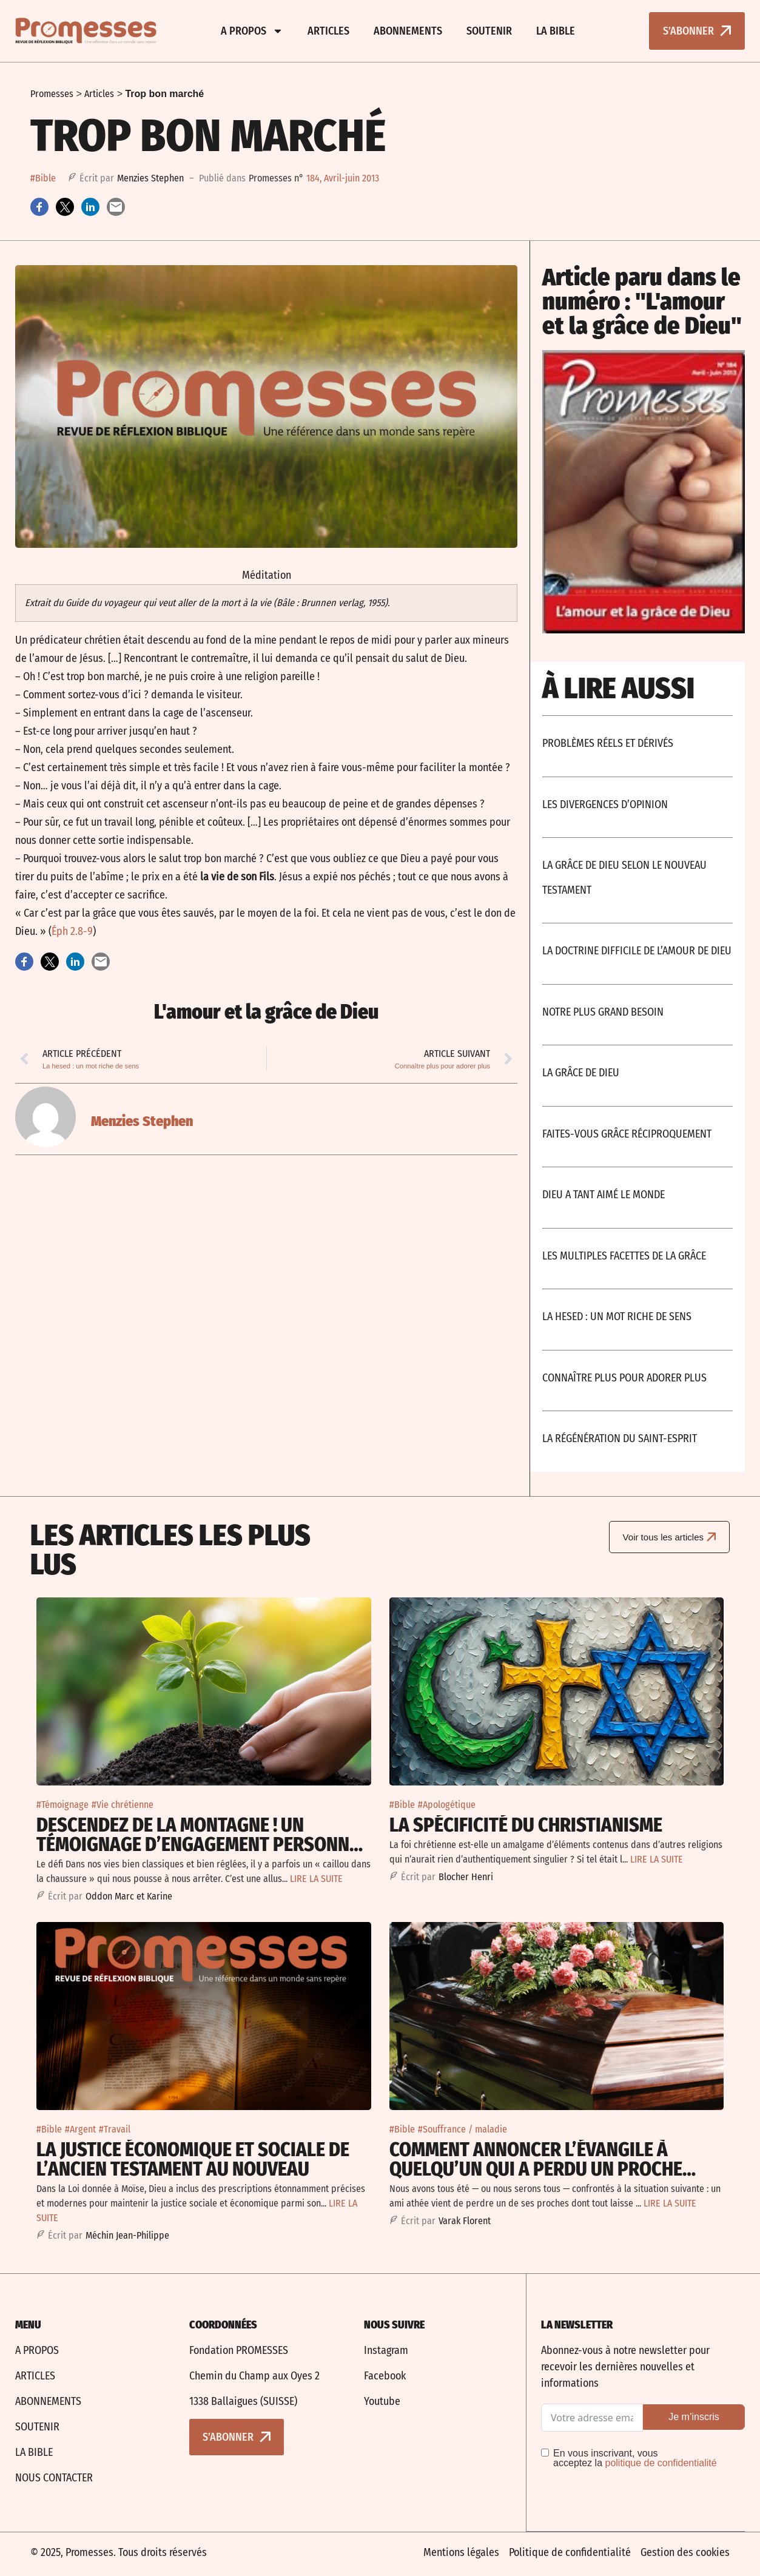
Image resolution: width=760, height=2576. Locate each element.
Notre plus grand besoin (603, 1012)
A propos (252, 30)
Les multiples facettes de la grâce (624, 1256)
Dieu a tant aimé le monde (603, 1194)
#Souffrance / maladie (462, 2129)
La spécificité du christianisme (525, 1824)
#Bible (43, 178)
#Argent (80, 2129)
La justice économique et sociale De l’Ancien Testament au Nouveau (192, 2159)
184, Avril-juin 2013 (342, 178)
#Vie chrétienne (122, 1804)
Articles (328, 31)
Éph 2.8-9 (72, 931)
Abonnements (408, 31)
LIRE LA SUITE (316, 1878)
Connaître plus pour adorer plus (624, 1377)
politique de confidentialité (660, 2463)
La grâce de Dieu (580, 1072)
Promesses (51, 93)
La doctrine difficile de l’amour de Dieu (636, 950)
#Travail (114, 2129)
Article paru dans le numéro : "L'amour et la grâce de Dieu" (642, 301)
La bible (555, 31)
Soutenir (489, 31)
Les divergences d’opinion (605, 804)
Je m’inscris (693, 2417)
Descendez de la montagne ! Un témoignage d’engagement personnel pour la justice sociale (202, 1844)
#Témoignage (62, 1804)
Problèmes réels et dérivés (607, 743)
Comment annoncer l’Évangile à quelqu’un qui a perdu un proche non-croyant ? (535, 2169)
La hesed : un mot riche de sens (616, 1316)
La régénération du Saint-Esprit (619, 1438)
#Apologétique (447, 1804)
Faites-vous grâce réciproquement (626, 1134)
